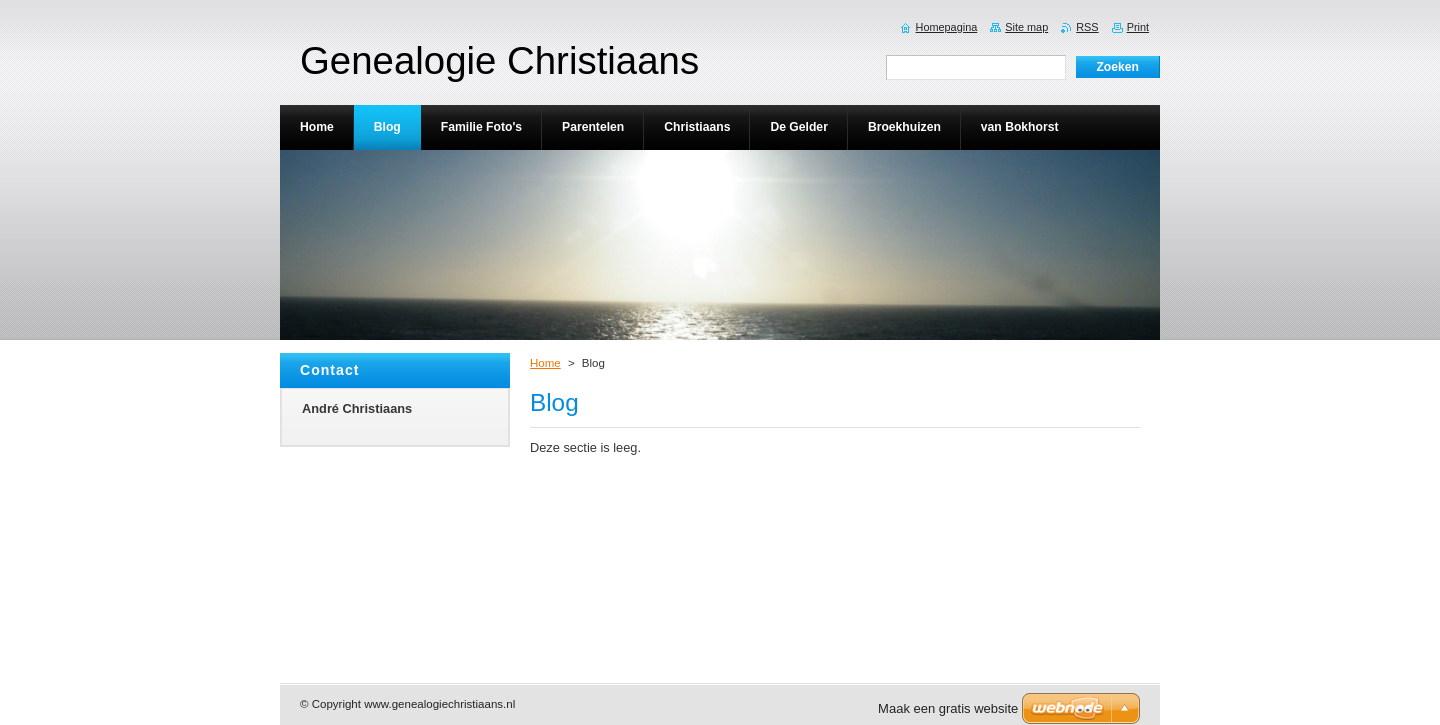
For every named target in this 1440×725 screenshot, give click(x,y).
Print (1138, 27)
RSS (1087, 27)
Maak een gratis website (948, 708)
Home (545, 363)
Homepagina (947, 27)
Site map (1026, 27)
